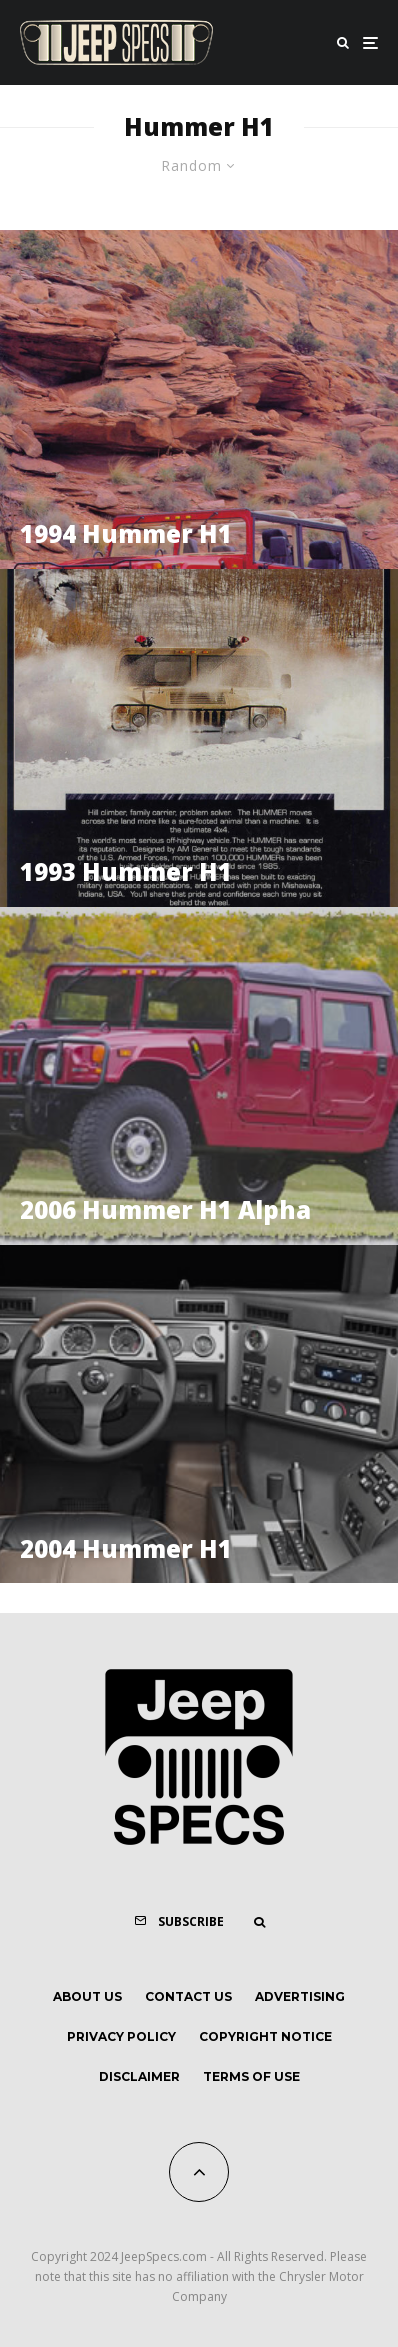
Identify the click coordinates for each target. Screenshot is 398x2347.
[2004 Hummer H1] (199, 1414)
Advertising (300, 1996)
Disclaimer (139, 2076)
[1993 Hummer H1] (199, 738)
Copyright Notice (265, 2036)
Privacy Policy (121, 2036)
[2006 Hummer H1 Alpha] (199, 1076)
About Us (87, 1996)
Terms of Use (251, 2076)
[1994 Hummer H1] (199, 399)
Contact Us (188, 1996)
